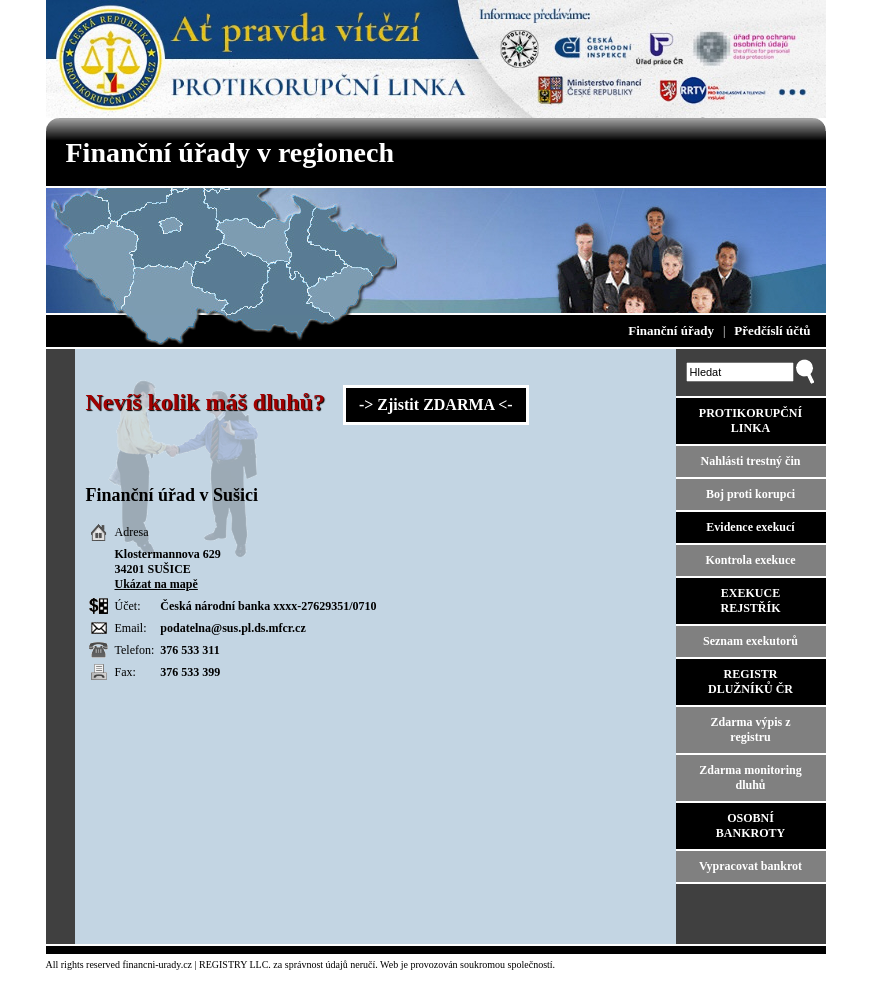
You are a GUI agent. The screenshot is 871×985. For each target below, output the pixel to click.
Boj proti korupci (750, 494)
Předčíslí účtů (772, 330)
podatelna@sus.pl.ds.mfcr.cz (232, 628)
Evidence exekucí (750, 527)
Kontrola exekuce (750, 560)
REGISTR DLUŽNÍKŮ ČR (750, 681)
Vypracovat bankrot (750, 866)
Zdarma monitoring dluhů (750, 777)
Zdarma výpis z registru (750, 729)
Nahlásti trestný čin (751, 461)
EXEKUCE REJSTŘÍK (750, 600)
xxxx (285, 606)
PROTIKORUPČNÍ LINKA (750, 420)
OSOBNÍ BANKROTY (750, 825)
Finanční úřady (671, 330)
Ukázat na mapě (156, 584)
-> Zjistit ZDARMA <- (436, 404)
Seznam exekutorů (750, 641)
